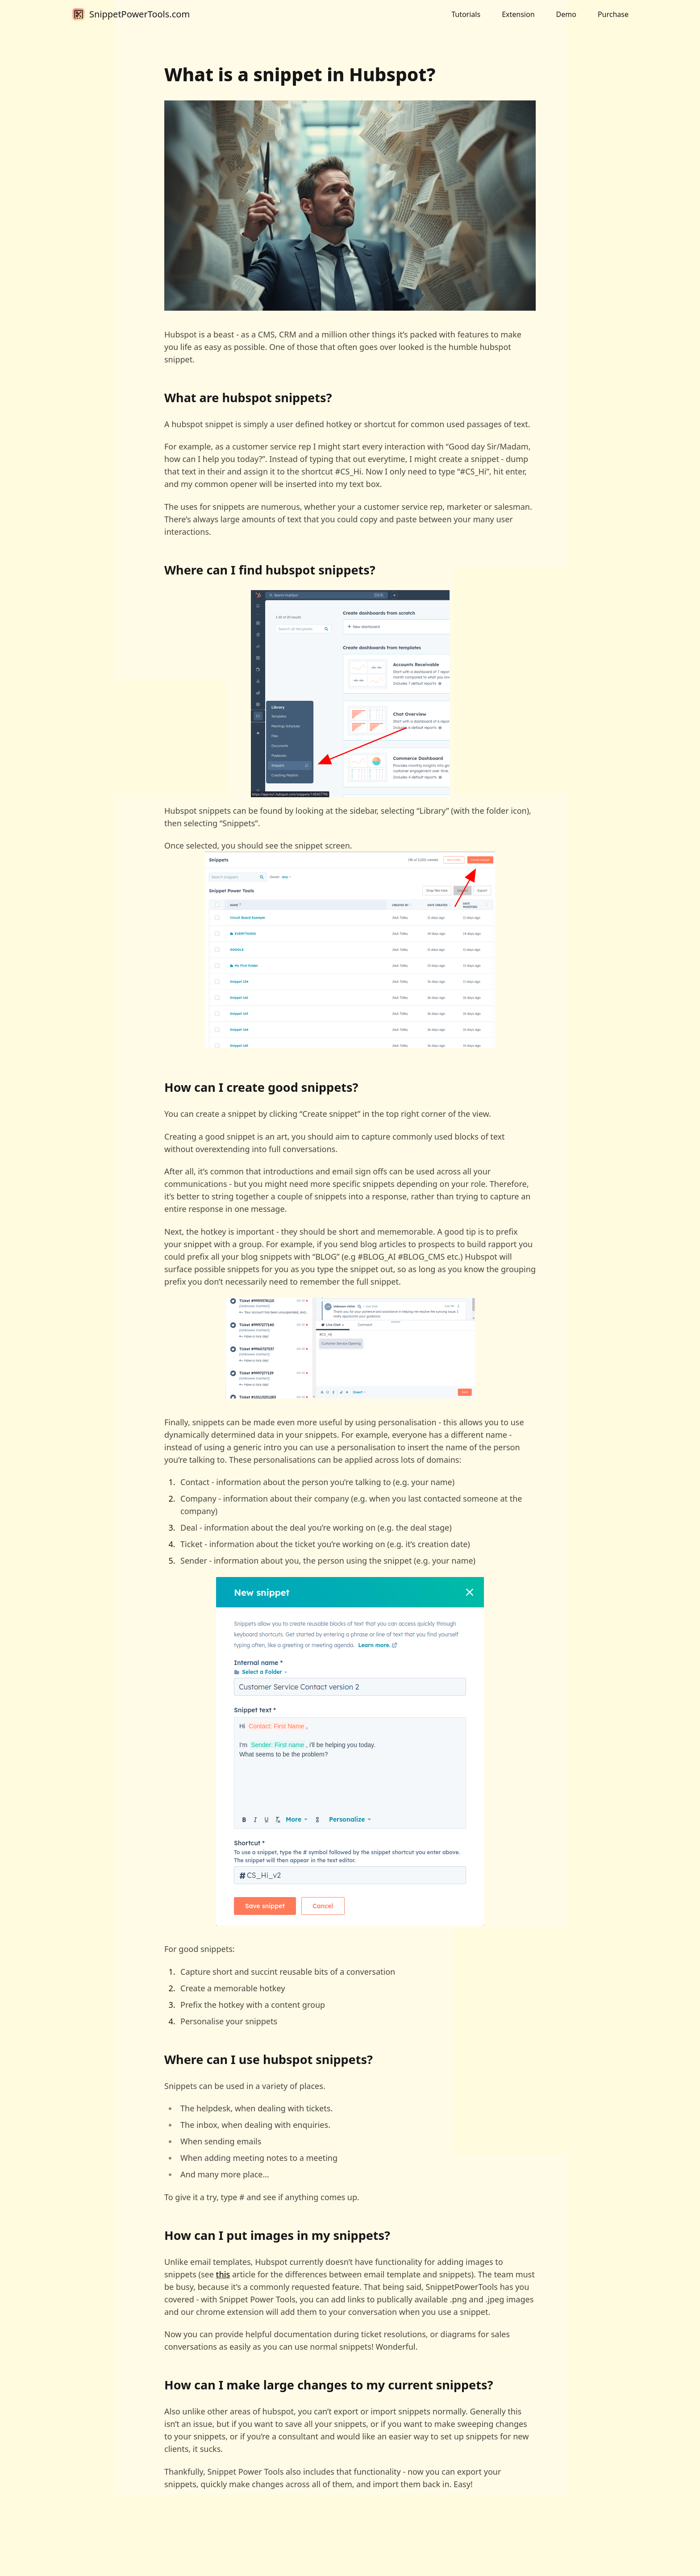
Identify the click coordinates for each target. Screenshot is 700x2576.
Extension (518, 14)
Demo (566, 14)
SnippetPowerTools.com (139, 14)
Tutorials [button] (465, 14)
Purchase (613, 14)
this (223, 2274)
